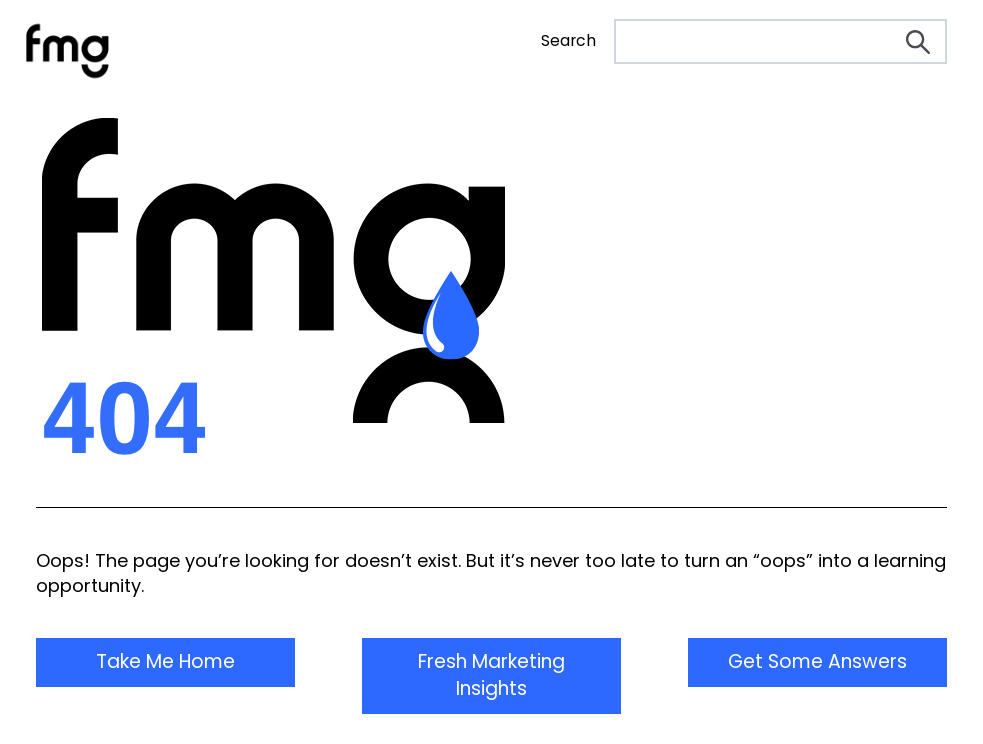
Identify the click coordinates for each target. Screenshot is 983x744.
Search (568, 41)
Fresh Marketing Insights (491, 675)
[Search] (780, 41)
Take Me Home (165, 661)
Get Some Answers (817, 661)
